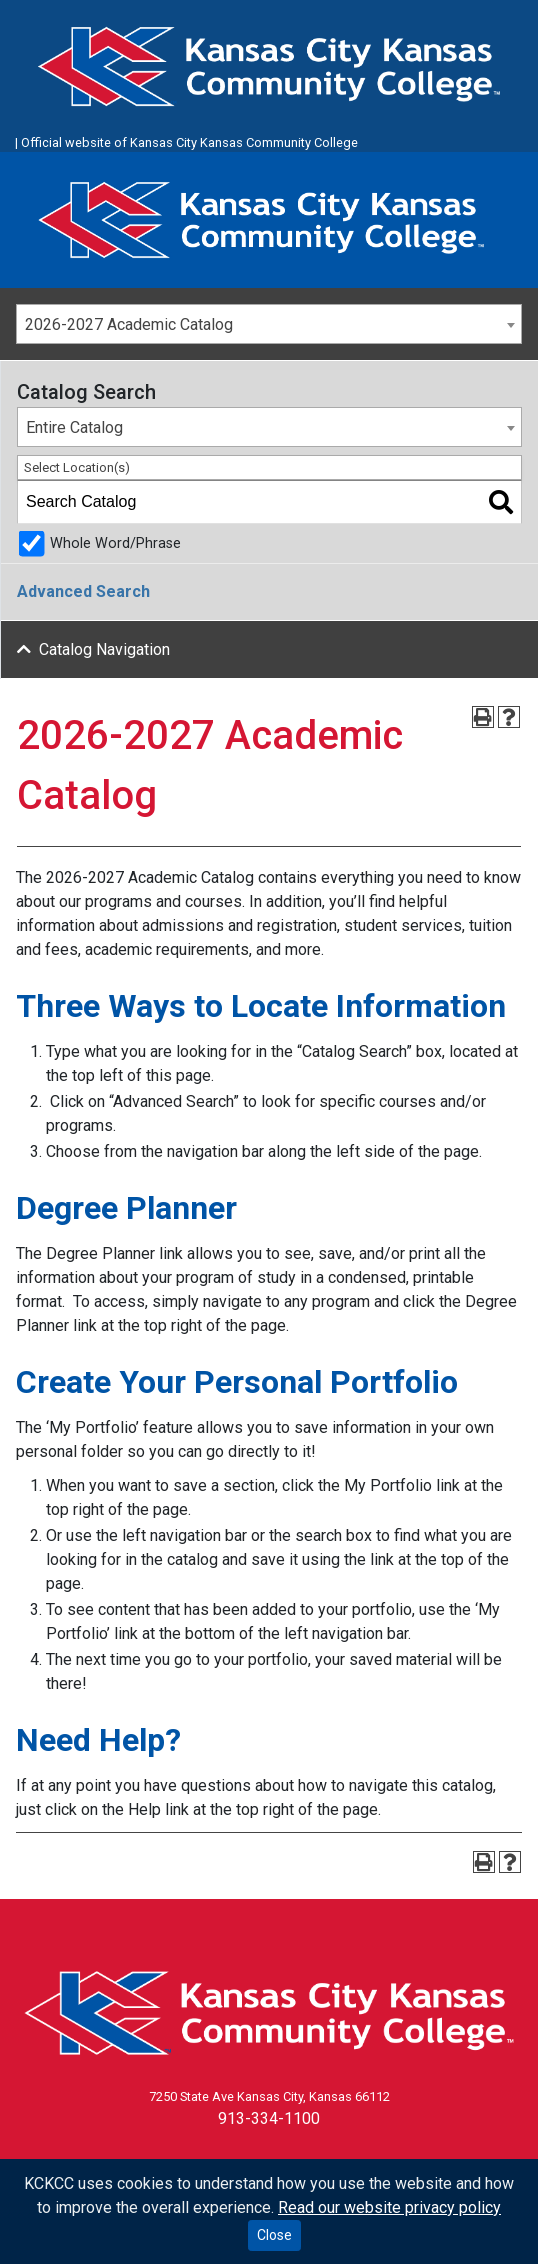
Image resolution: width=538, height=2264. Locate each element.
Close (274, 2235)
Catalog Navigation (104, 649)
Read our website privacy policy (389, 2207)
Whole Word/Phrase (115, 543)
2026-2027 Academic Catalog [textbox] (129, 324)
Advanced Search (83, 591)
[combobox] (269, 324)
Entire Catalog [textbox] (74, 427)
